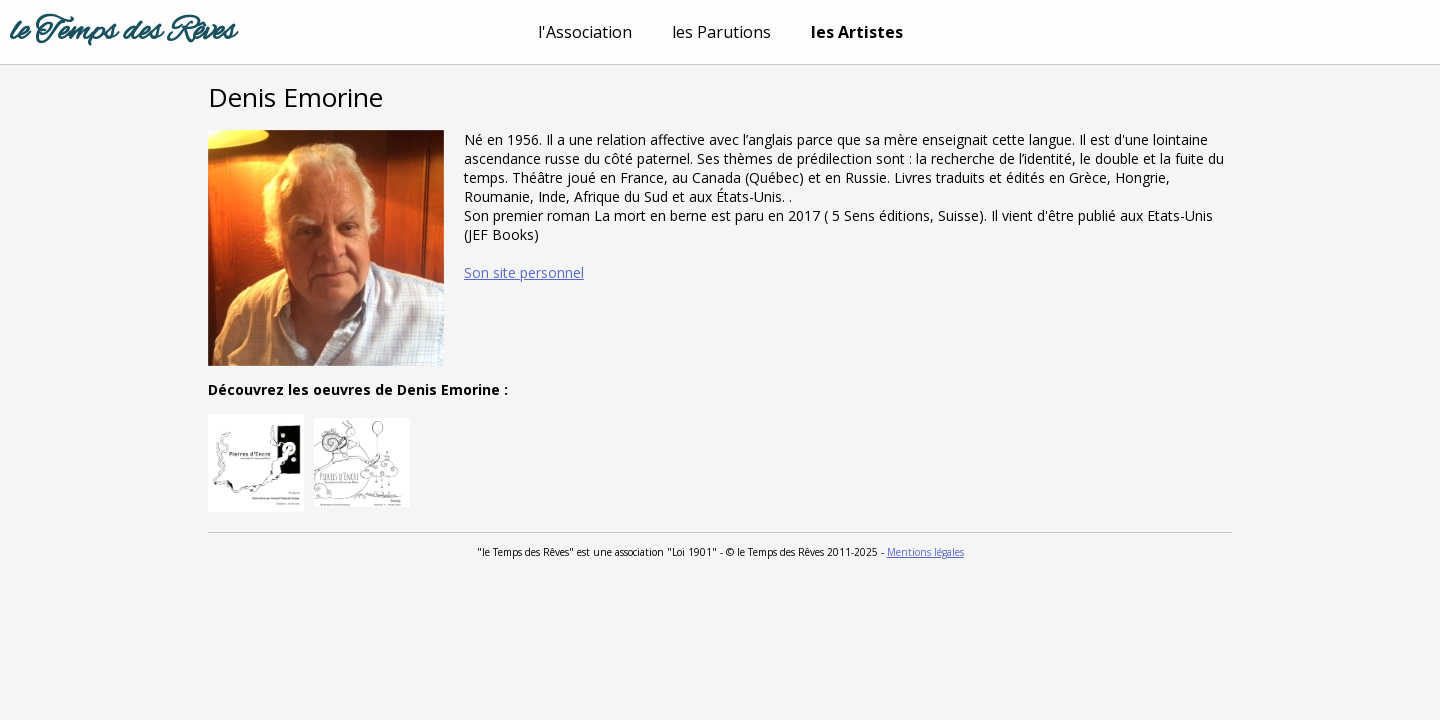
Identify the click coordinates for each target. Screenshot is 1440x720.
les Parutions (721, 32)
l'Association (585, 32)
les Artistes (857, 32)
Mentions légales (925, 552)
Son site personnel (524, 272)
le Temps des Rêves (122, 32)
